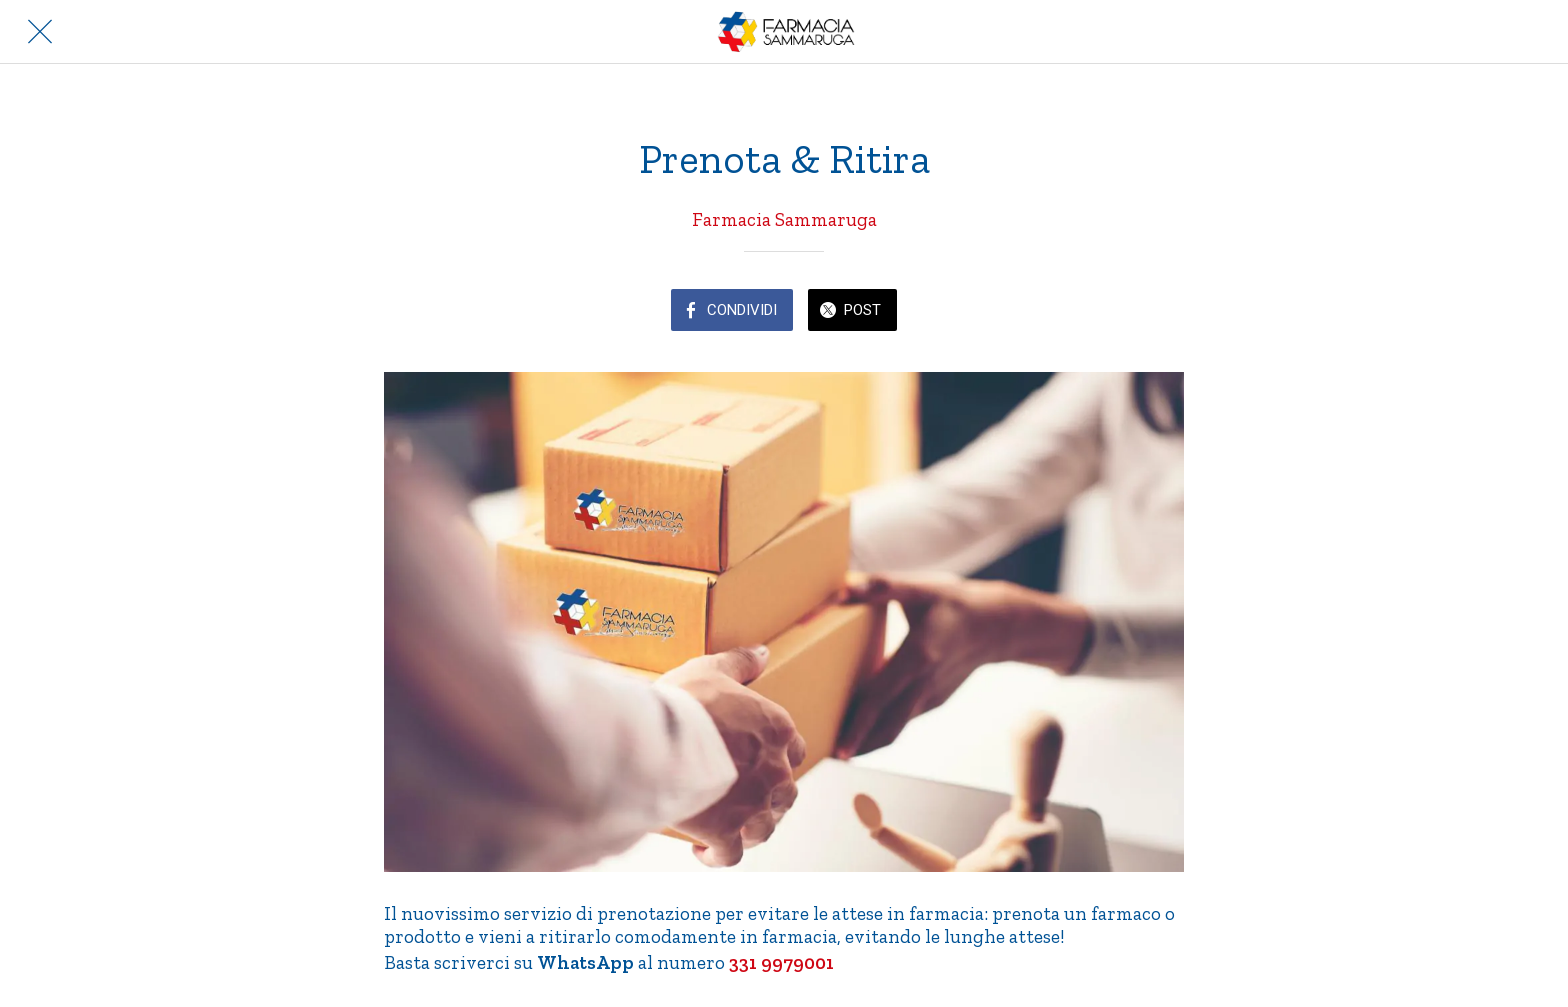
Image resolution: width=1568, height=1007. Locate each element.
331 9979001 (779, 962)
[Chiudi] (40, 32)
